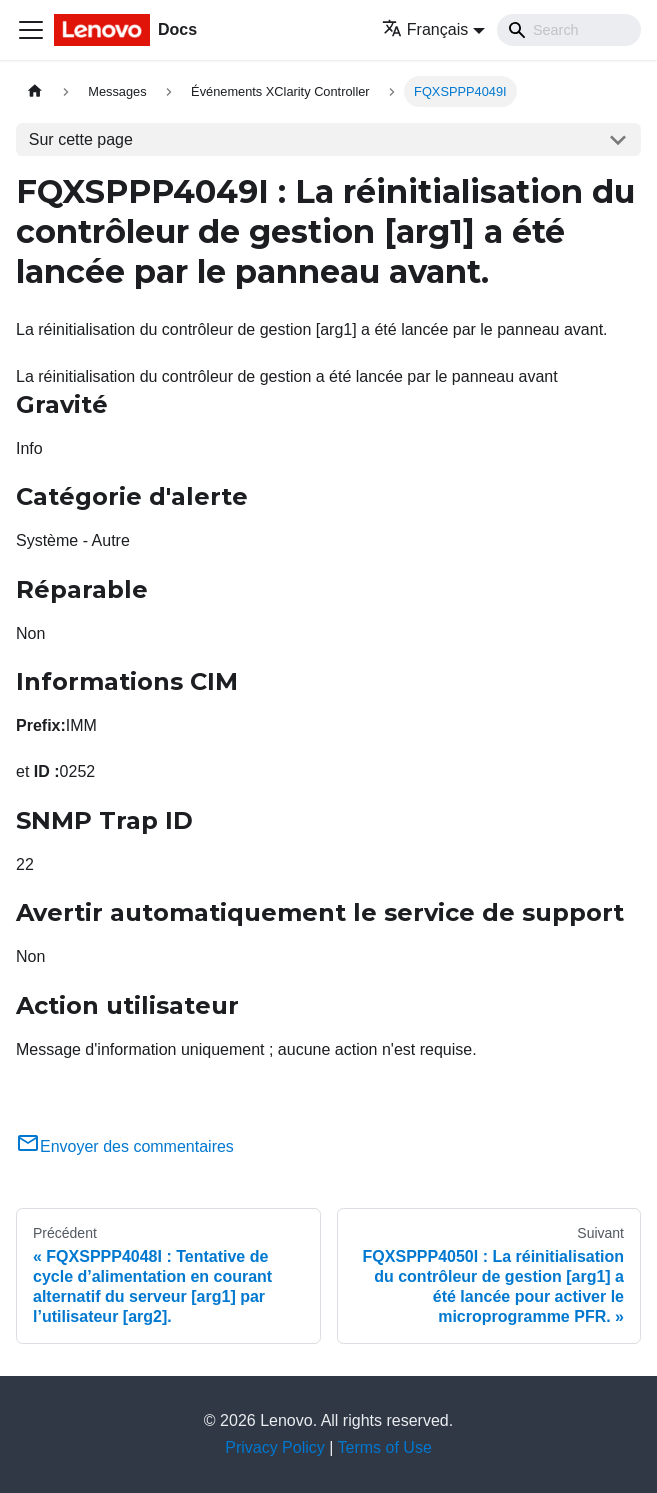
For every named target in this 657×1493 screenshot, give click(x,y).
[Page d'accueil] (35, 91)
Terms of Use (385, 1447)
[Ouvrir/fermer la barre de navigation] (31, 30)
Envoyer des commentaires (125, 1146)
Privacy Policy (275, 1447)
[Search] (569, 30)
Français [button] (425, 29)
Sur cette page (81, 139)
